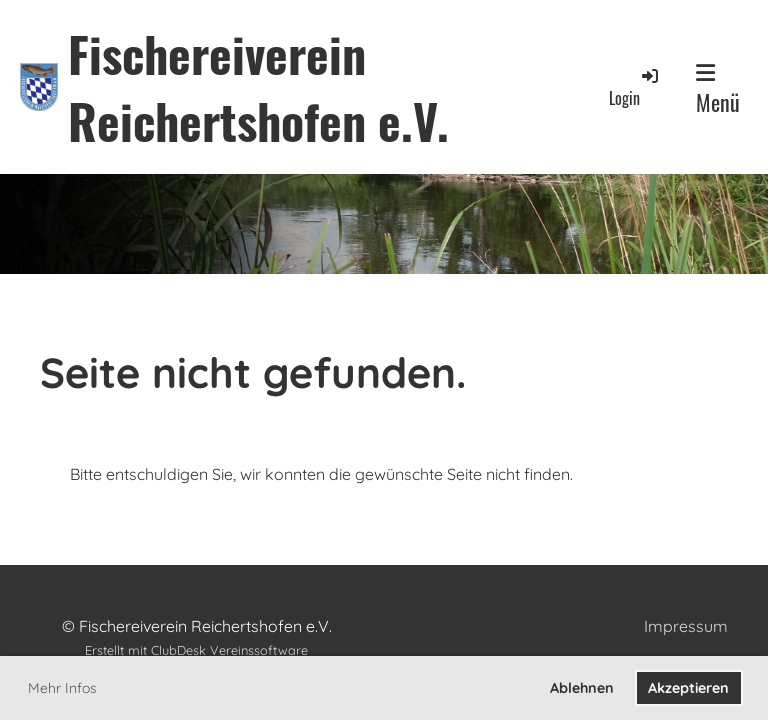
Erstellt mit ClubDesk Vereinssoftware (196, 650)
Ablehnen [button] (582, 688)
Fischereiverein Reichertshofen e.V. (258, 87)
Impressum (686, 626)
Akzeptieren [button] (688, 688)
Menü (718, 90)
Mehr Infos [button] (62, 688)
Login (635, 87)
